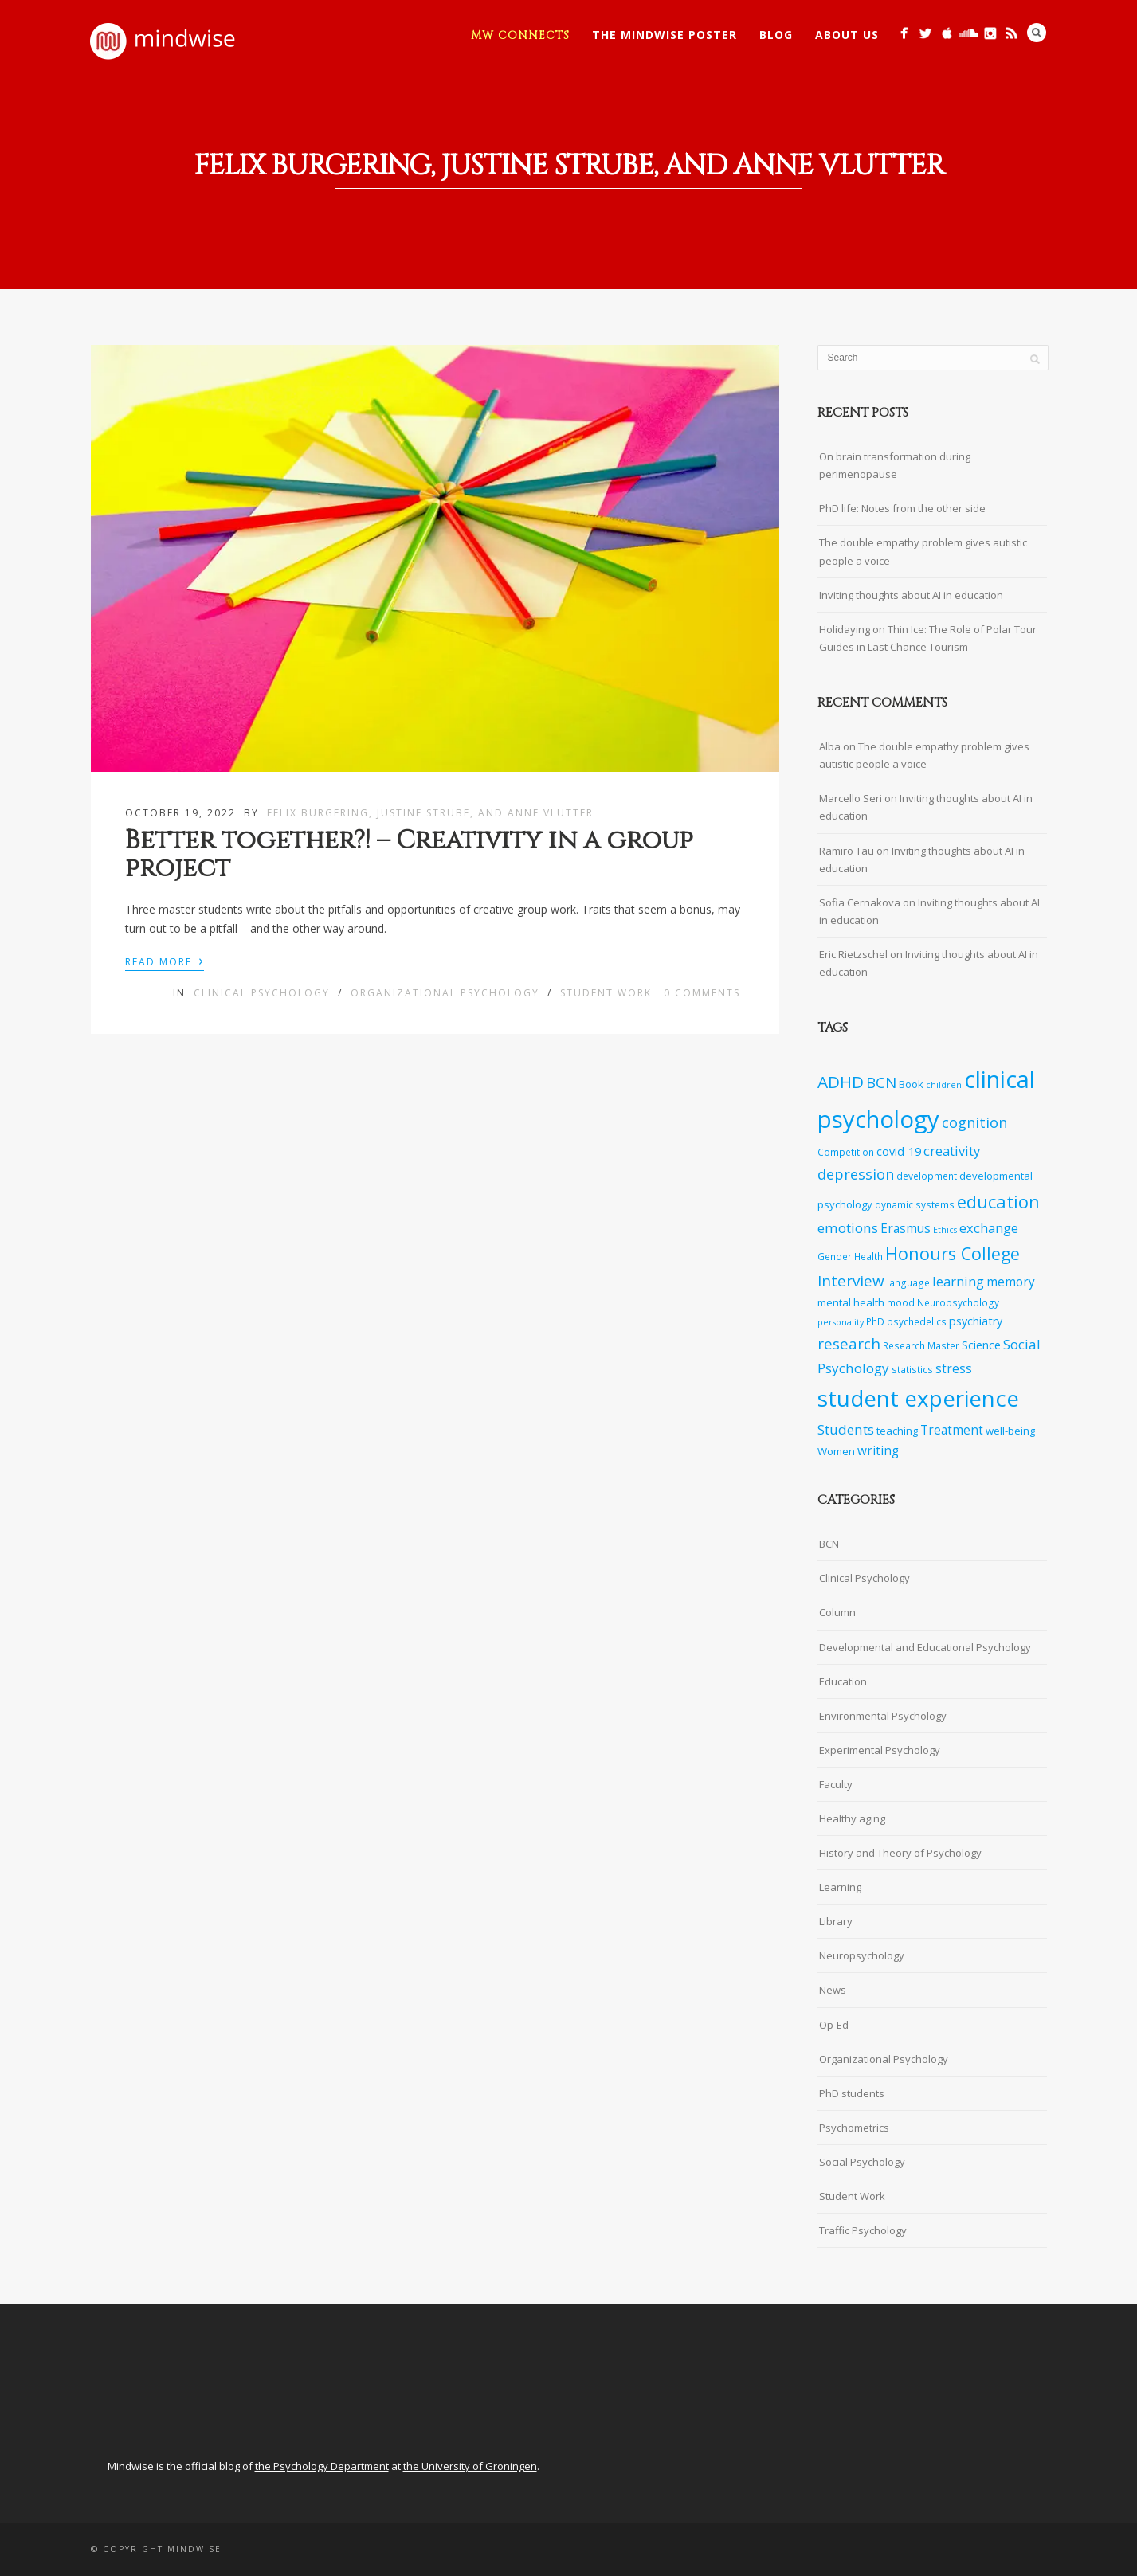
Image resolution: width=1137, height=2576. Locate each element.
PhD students (851, 2093)
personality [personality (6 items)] (840, 1322)
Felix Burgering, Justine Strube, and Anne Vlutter (430, 813)
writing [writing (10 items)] (878, 1451)
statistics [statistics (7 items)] (912, 1369)
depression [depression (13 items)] (855, 1174)
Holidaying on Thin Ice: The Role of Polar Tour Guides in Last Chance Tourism (928, 638)
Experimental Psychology (879, 1750)
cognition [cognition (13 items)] (974, 1122)
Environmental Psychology (883, 1716)
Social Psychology (862, 2162)
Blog (776, 34)
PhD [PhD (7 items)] (875, 1321)
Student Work (606, 993)
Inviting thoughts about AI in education (911, 595)
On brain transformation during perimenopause (894, 465)
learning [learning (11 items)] (958, 1281)
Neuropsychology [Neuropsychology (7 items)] (958, 1302)
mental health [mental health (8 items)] (850, 1302)
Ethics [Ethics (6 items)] (945, 1229)
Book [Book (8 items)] (911, 1084)
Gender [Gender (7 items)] (834, 1256)
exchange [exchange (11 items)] (988, 1228)
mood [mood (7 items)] (901, 1302)
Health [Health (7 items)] (868, 1256)
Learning (840, 1887)
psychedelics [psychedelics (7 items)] (917, 1321)
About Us (847, 34)
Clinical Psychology (262, 993)
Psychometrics (854, 2127)
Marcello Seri (850, 798)
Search (1036, 32)
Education (843, 1681)
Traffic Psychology (863, 2230)
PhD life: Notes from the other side (902, 508)
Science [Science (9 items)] (981, 1345)
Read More (164, 960)
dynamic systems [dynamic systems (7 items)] (915, 1204)
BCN (829, 1544)
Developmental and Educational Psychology (925, 1647)
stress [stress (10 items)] (953, 1368)
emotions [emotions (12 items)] (847, 1228)
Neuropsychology (861, 1955)
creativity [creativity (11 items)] (951, 1150)
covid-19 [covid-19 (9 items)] (898, 1151)
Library (836, 1921)
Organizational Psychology (445, 993)
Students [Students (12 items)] (845, 1429)
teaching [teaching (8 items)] (897, 1430)
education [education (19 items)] (998, 1201)
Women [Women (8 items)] (836, 1451)
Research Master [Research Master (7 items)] (921, 1345)
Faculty (836, 1784)
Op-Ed (834, 2025)
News (832, 1990)
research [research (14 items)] (848, 1343)
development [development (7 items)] (926, 1175)
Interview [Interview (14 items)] (850, 1280)
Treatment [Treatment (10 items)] (951, 1430)
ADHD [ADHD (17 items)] (840, 1082)
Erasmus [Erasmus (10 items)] (905, 1228)
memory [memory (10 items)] (1010, 1282)
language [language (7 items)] (908, 1282)
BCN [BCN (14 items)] (881, 1082)
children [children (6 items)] (944, 1084)
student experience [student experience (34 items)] (918, 1398)
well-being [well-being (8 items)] (1010, 1430)
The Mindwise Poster (664, 34)
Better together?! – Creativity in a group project (409, 855)
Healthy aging (852, 1818)
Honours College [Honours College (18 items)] (952, 1253)
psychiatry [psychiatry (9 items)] (975, 1321)
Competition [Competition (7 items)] (845, 1151)
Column (837, 1612)
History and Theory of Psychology (900, 1853)
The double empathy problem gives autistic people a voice (923, 551)
